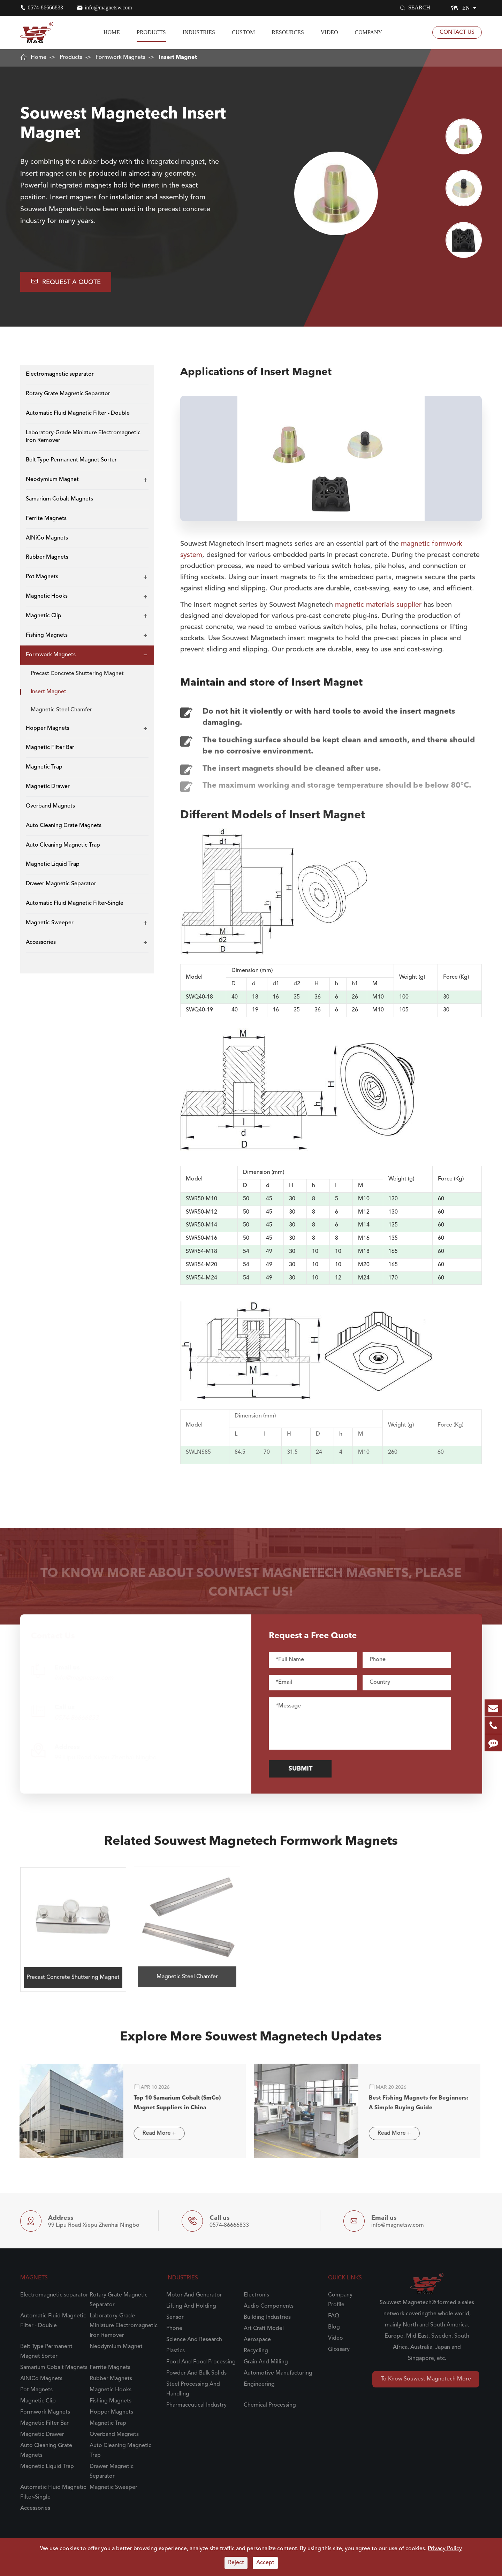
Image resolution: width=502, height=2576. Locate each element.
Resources (288, 32)
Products (151, 32)
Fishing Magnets (47, 635)
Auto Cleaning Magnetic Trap (63, 845)
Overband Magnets (50, 806)
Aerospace (257, 2339)
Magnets (34, 2278)
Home (112, 32)
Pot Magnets (42, 577)
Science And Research (194, 2339)
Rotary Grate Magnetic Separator (68, 394)
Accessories (41, 942)
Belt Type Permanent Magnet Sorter (71, 460)
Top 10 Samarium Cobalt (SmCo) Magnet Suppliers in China (171, 2103)
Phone (174, 2328)
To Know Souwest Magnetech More (426, 2379)
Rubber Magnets (47, 557)
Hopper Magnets (47, 728)
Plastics (175, 2351)
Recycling (256, 2351)
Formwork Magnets (120, 57)
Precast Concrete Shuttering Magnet (77, 674)
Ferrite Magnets (46, 518)
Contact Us (457, 32)
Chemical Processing (270, 2405)
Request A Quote (66, 281)
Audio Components (269, 2306)
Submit (306, 1769)
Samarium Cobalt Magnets (59, 499)
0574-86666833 (45, 7)
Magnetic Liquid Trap (52, 864)
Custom (243, 32)
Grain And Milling (266, 2362)
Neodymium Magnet (52, 479)
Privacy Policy (445, 2549)
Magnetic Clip (43, 616)
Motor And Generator (194, 2295)
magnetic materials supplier (378, 599)
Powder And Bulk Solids (196, 2373)
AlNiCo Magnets (47, 538)
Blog (334, 2327)
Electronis (256, 2295)
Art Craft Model (264, 2328)
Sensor (175, 2317)
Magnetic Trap (44, 767)
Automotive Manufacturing (278, 2373)
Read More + (153, 2133)
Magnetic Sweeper (50, 923)
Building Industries (267, 2317)
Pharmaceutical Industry (196, 2405)
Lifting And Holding (191, 2306)
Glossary (339, 2349)
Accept (265, 2563)
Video (329, 32)
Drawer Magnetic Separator (61, 884)
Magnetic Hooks (47, 596)
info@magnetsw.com (108, 7)
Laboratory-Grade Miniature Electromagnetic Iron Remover (83, 437)
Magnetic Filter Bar (50, 747)
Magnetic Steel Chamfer (61, 710)
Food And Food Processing (201, 2362)
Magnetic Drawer (48, 786)
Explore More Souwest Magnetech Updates (251, 2042)
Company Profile (340, 2300)
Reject (236, 2563)
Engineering (259, 2384)
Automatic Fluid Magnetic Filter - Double (78, 413)
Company (368, 32)
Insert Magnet (178, 57)
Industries (199, 32)
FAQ (333, 2316)
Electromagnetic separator (60, 374)
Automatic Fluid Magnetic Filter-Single (74, 903)
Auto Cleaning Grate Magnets (63, 825)
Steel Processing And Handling (193, 2389)
